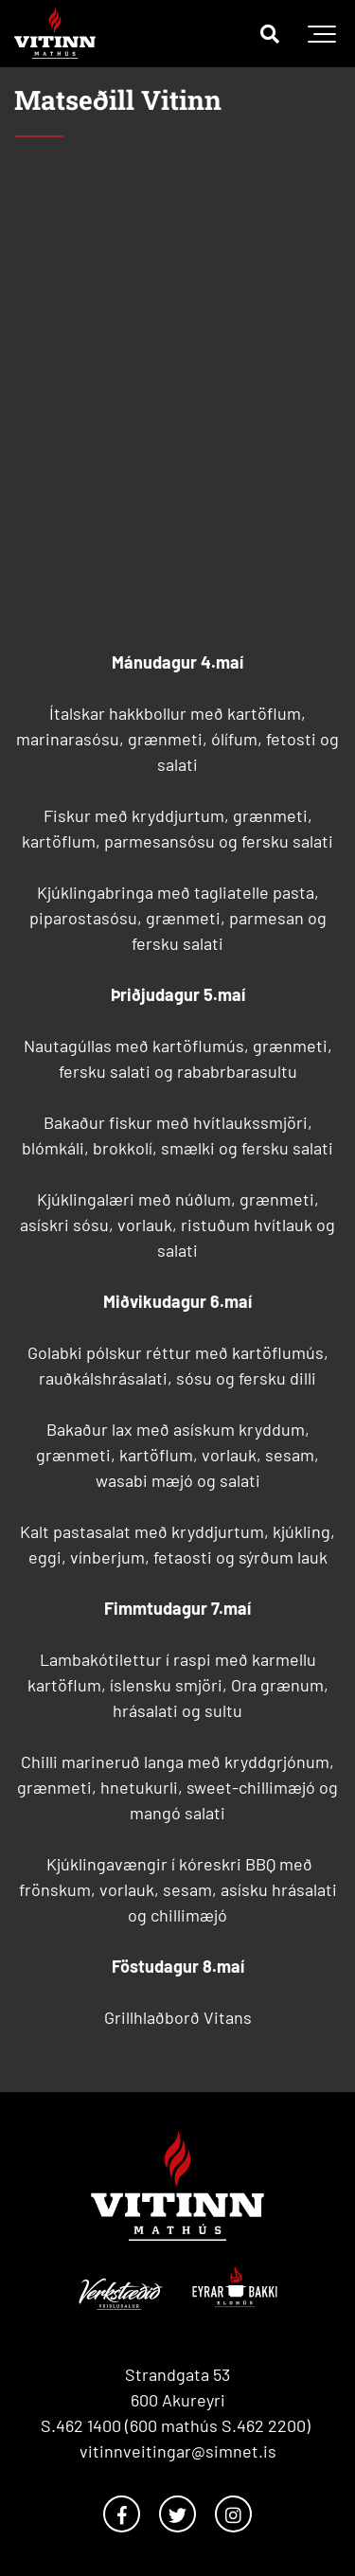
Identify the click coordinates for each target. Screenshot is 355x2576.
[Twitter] (177, 2514)
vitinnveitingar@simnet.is (178, 2451)
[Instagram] (233, 2514)
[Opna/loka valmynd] (321, 33)
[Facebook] (121, 2514)
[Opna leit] (270, 33)
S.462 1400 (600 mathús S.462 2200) (177, 2425)
